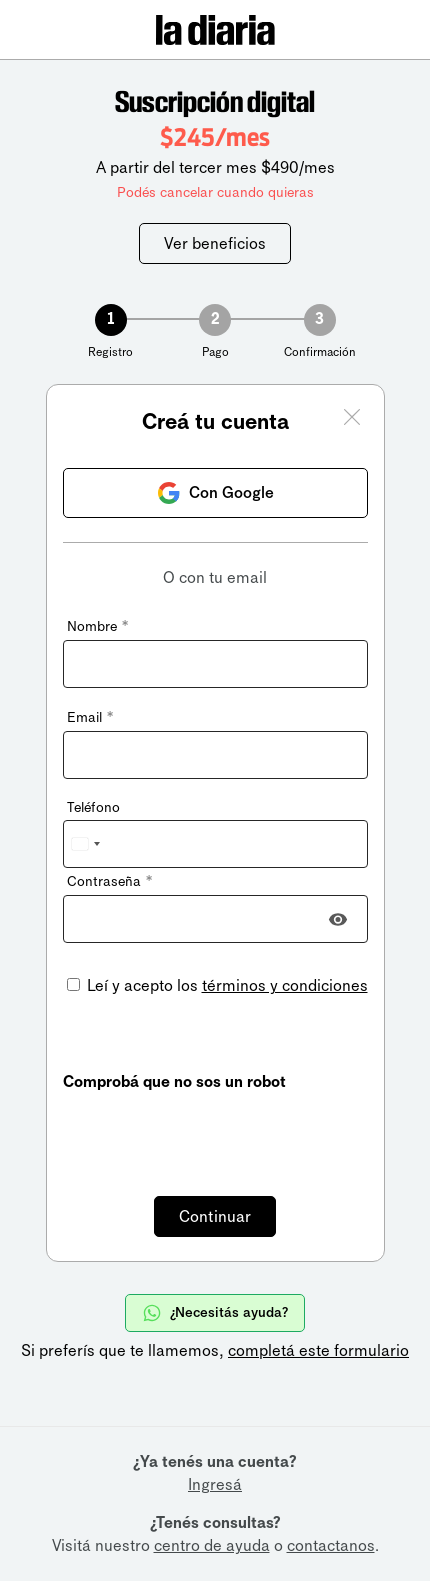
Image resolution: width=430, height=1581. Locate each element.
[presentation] (215, 1132)
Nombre (97, 626)
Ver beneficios (215, 243)
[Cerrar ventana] (352, 420)
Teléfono (93, 807)
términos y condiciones (285, 985)
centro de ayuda (212, 1545)
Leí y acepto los (225, 985)
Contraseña (109, 881)
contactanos (331, 1545)
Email (90, 717)
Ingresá (215, 1484)
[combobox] (85, 844)
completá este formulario (318, 1350)
